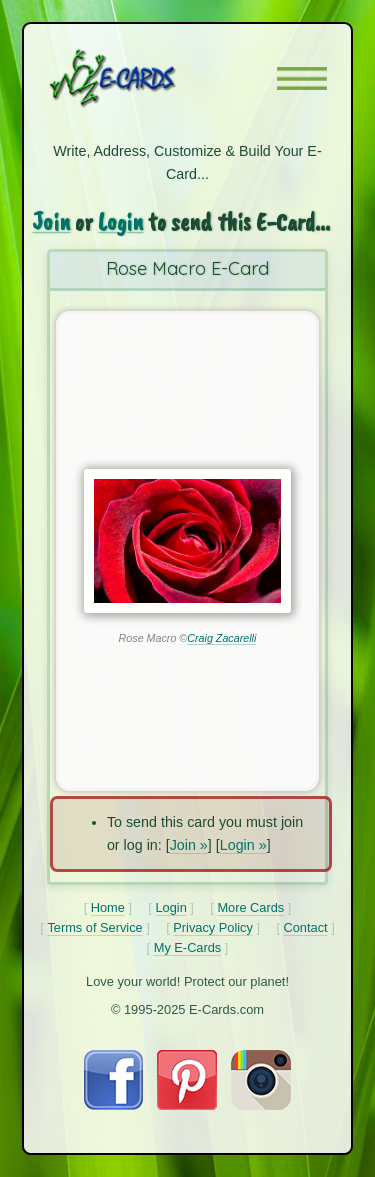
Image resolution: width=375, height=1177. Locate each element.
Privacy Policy (213, 927)
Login (120, 221)
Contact (306, 927)
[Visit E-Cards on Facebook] (113, 1105)
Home (108, 907)
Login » (243, 845)
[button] (302, 78)
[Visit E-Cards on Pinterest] (187, 1105)
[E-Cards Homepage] (148, 78)
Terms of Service (94, 927)
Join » (189, 845)
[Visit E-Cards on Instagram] (261, 1105)
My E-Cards (188, 947)
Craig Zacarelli (221, 638)
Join (51, 221)
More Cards (250, 907)
